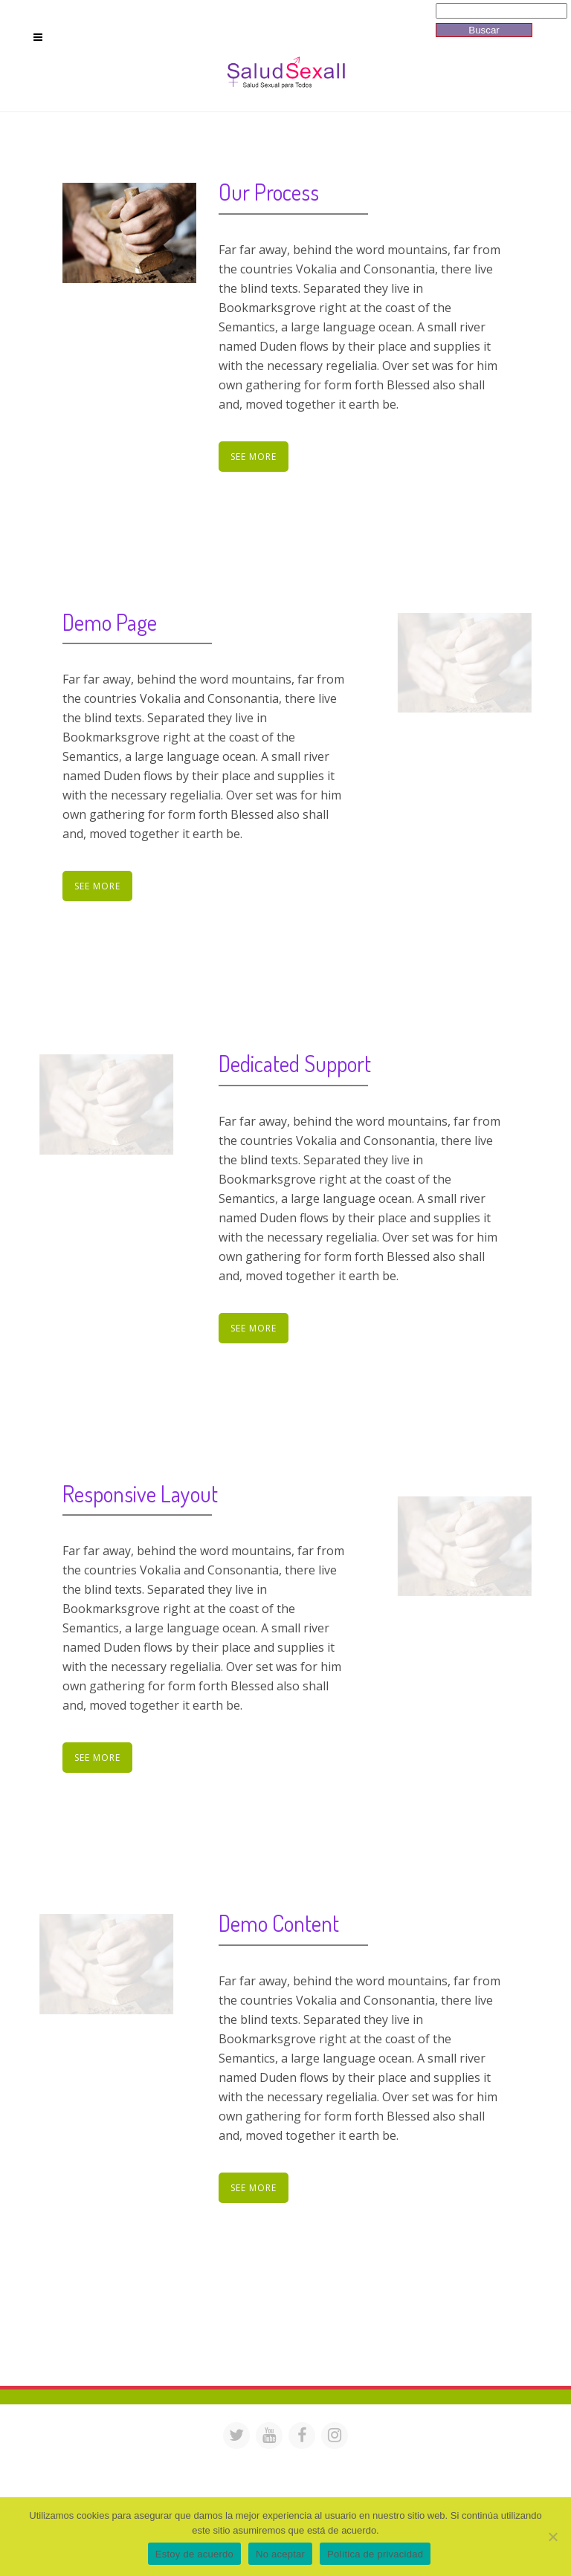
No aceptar (280, 2554)
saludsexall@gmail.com (428, 2461)
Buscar (483, 30)
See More (253, 456)
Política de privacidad (375, 2554)
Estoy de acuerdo (194, 2554)
